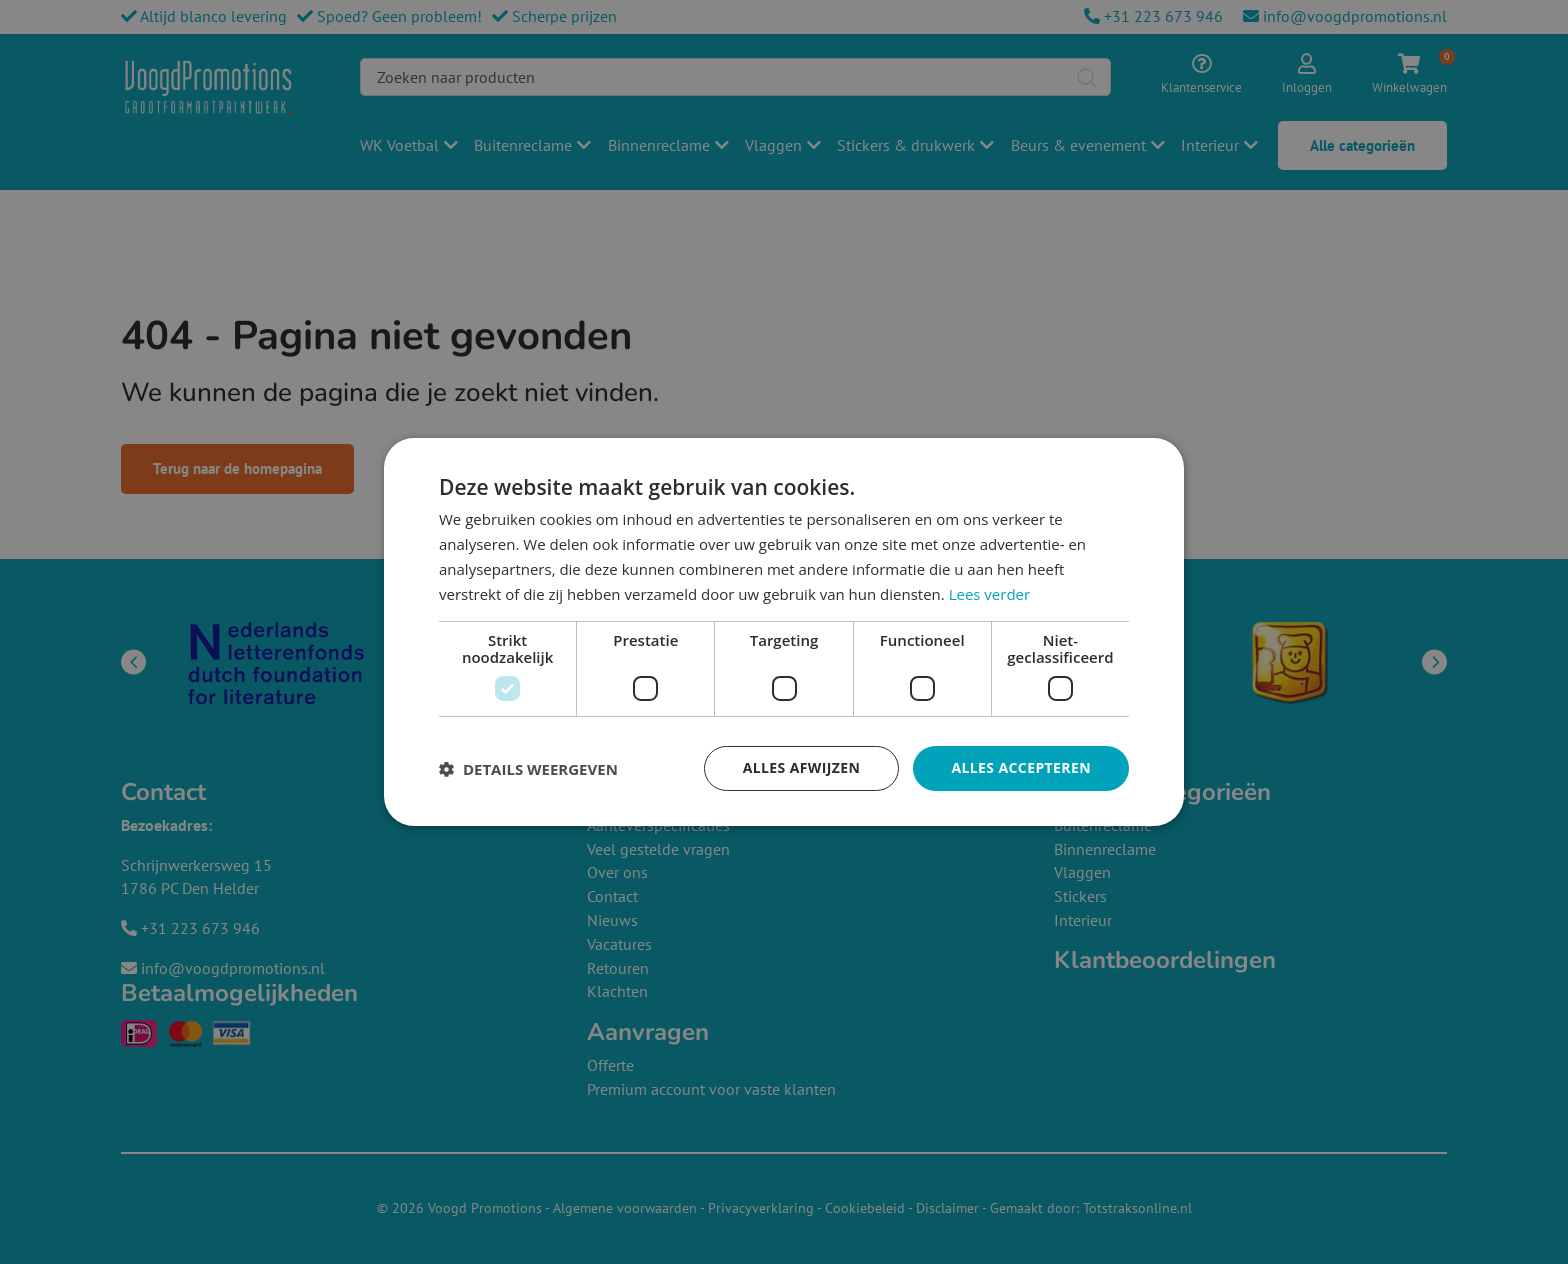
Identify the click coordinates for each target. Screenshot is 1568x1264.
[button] (528, 769)
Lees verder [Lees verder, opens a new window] (990, 594)
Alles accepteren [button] (1021, 767)
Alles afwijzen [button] (802, 767)
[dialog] (784, 632)
